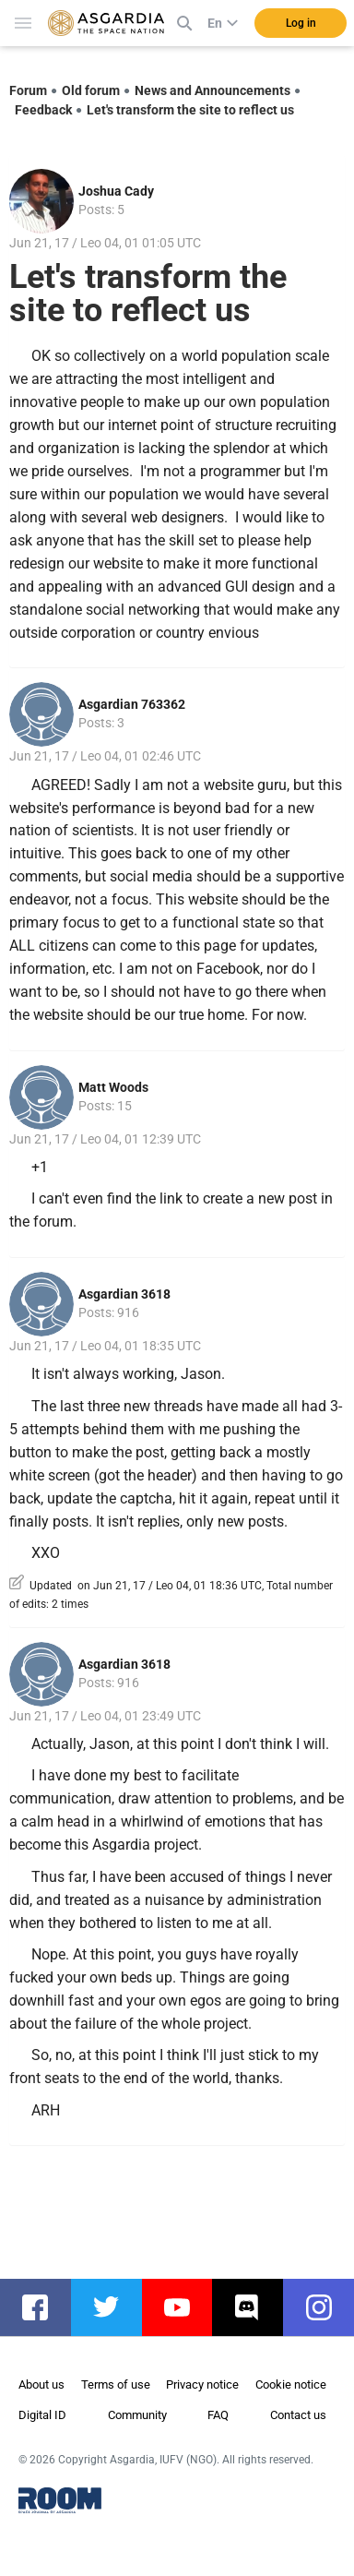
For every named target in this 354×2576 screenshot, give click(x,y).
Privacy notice (202, 2384)
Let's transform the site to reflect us (190, 109)
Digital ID (42, 2415)
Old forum (91, 90)
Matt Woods (113, 1087)
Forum (28, 90)
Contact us (298, 2415)
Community (137, 2415)
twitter (115, 2307)
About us (41, 2384)
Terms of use (115, 2384)
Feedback (43, 109)
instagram (327, 2307)
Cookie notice (290, 2384)
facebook (44, 2307)
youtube (186, 2307)
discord (256, 2307)
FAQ (218, 2415)
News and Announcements (212, 90)
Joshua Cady (116, 191)
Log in (301, 23)
